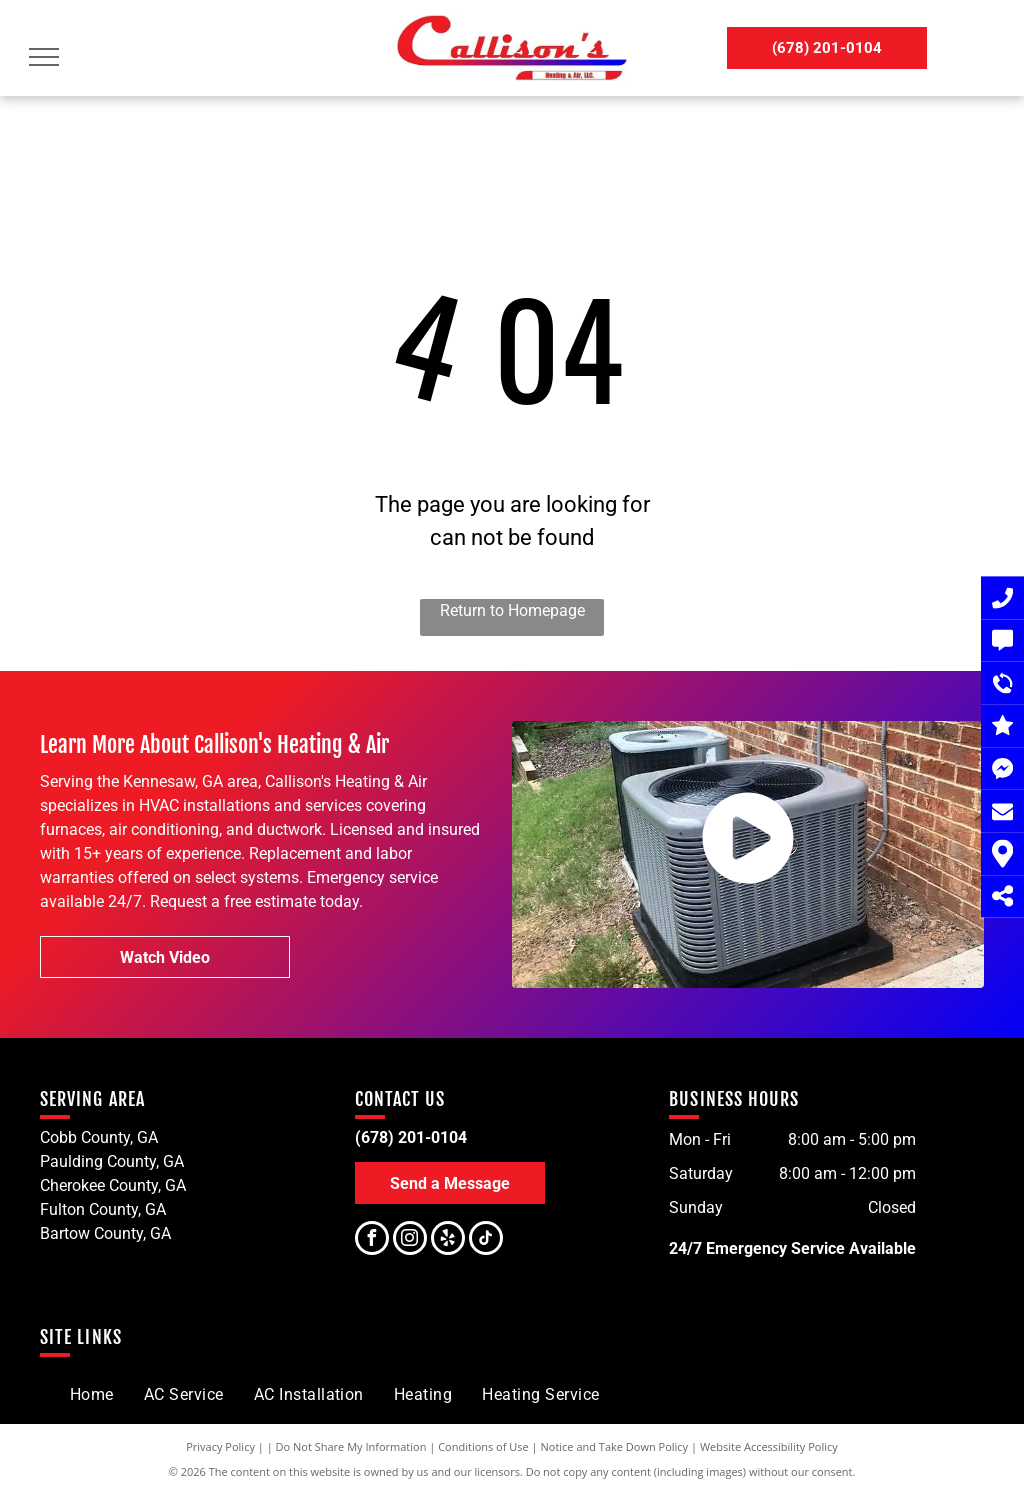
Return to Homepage (512, 610)
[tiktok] (486, 1240)
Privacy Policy (220, 1446)
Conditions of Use (483, 1446)
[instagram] (410, 1240)
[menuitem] (92, 1395)
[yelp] (448, 1240)
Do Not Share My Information (351, 1446)
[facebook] (372, 1240)
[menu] (44, 57)
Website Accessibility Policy (769, 1446)
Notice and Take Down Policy (615, 1446)
